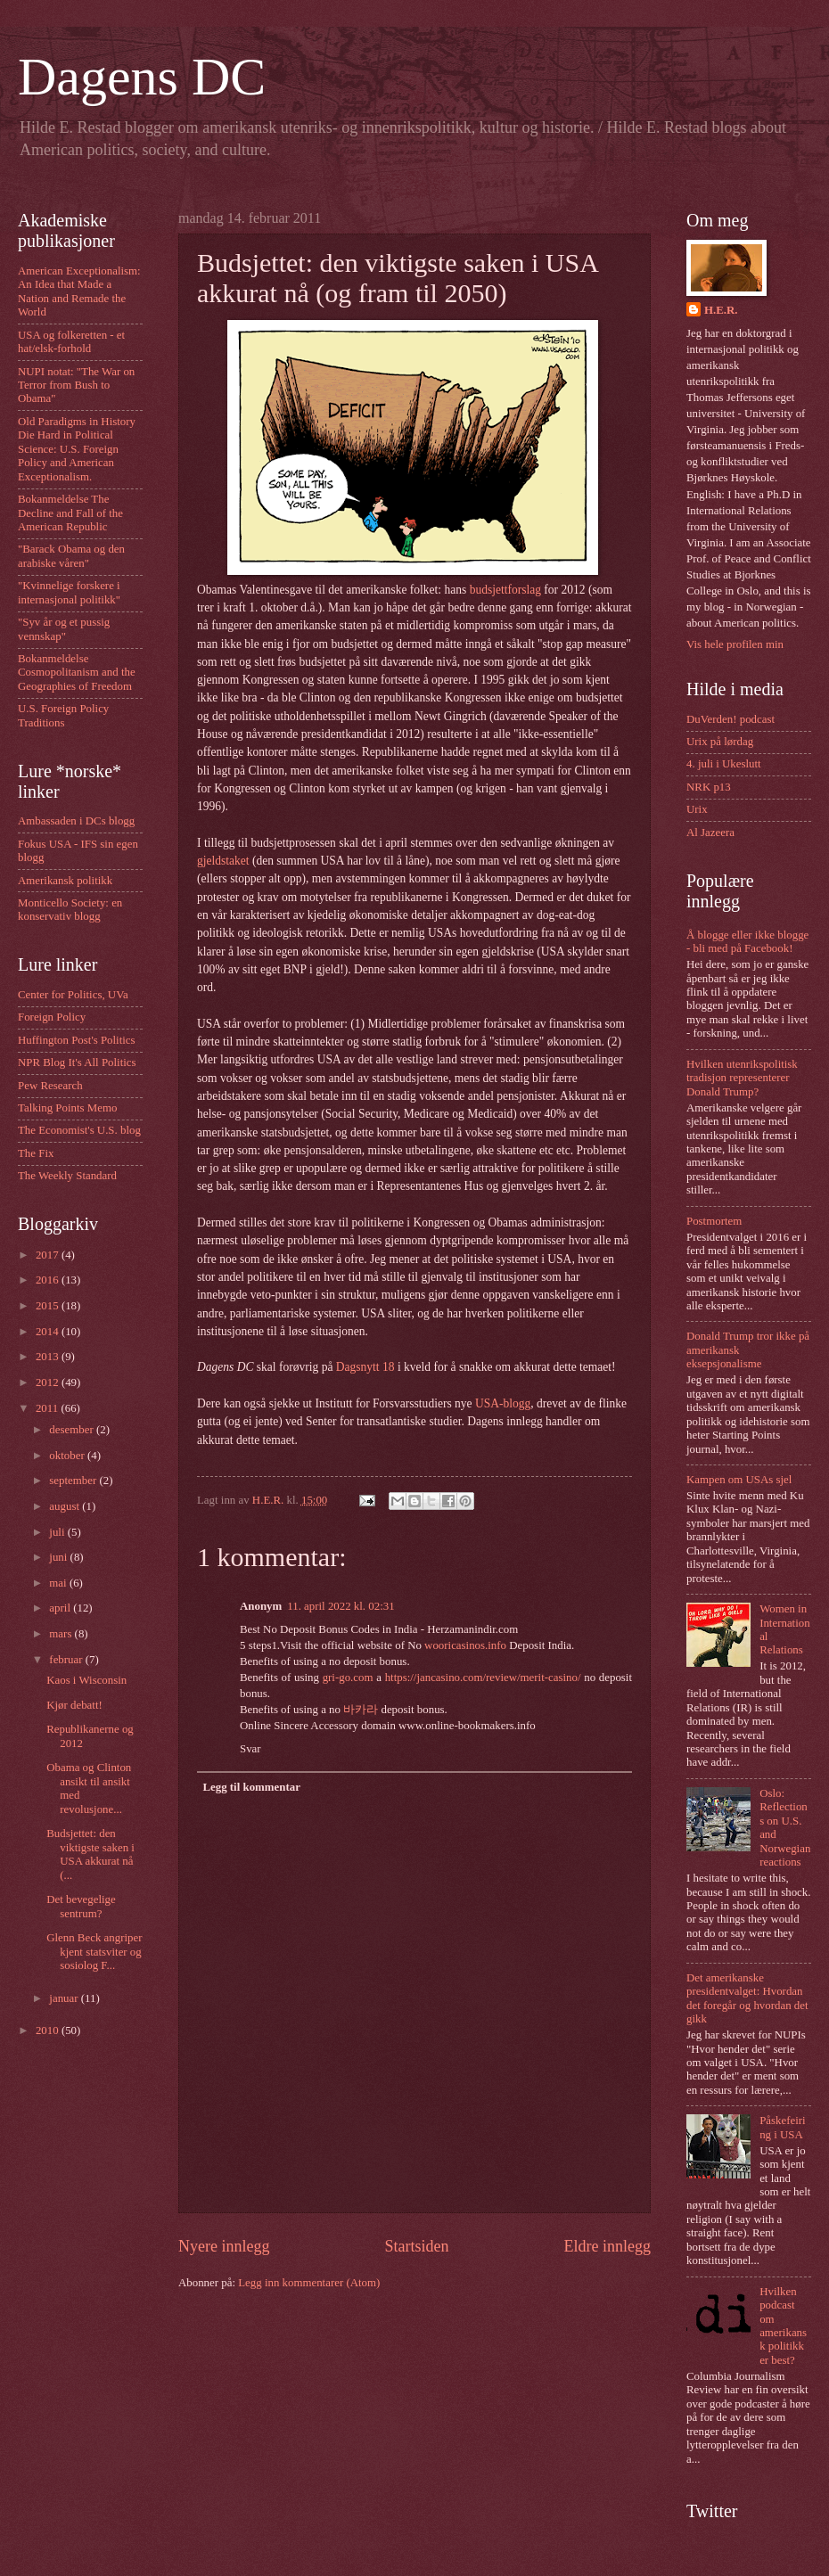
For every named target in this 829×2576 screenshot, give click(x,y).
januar (64, 1998)
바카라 (360, 1709)
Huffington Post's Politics (76, 1040)
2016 (49, 1280)
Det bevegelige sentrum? (81, 1906)
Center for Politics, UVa (73, 995)
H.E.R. (721, 310)
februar (67, 1659)
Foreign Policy (52, 1017)
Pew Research (50, 1085)
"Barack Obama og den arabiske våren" (71, 556)
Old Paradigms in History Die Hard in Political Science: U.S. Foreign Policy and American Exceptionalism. (76, 449)
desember (72, 1429)
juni (59, 1557)
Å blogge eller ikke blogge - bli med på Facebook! (747, 942)
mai (59, 1583)
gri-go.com (348, 1677)
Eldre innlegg (607, 2246)
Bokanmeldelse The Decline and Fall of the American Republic (70, 513)
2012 (49, 1382)
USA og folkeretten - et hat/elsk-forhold (71, 342)
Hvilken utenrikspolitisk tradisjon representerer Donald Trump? (742, 1078)
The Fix (35, 1153)
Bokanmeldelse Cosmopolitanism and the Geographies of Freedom (76, 672)
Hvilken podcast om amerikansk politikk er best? (783, 2326)
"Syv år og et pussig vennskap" (64, 629)
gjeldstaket (223, 860)
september (74, 1480)
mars (61, 1634)
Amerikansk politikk (65, 880)
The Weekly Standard (67, 1175)
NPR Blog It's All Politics (77, 1062)
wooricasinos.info (465, 1645)
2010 (49, 2030)
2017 (49, 1255)
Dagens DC (142, 76)
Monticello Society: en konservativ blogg (70, 910)
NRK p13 (708, 787)
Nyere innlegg (224, 2246)
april (61, 1608)
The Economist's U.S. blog (79, 1130)
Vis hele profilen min (735, 644)
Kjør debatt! (74, 1705)
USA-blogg (502, 1403)
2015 (49, 1306)
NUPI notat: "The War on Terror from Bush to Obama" (76, 385)
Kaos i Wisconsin (86, 1680)
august (65, 1506)
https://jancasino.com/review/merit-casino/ (483, 1677)
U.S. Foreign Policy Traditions (63, 715)
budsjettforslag (505, 589)
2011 (49, 1408)
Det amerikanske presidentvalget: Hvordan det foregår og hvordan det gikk (747, 1998)
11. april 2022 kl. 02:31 (340, 1606)
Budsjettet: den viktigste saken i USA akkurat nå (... (90, 1854)
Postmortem (714, 1221)
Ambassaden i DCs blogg (76, 821)
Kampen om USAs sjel (739, 1479)
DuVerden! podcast (730, 719)
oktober (68, 1455)
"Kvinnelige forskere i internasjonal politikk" (69, 592)
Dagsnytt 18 (365, 1367)
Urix (697, 809)
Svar (250, 1749)
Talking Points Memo (67, 1108)
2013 (49, 1356)
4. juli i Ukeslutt (723, 764)
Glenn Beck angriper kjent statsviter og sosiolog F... (94, 1952)
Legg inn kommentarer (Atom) (309, 2283)
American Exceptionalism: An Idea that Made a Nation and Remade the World (79, 291)
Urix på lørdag (719, 741)
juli (58, 1532)
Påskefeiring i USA (782, 2127)
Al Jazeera (710, 832)
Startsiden (416, 2246)
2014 (49, 1331)
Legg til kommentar (251, 1787)
